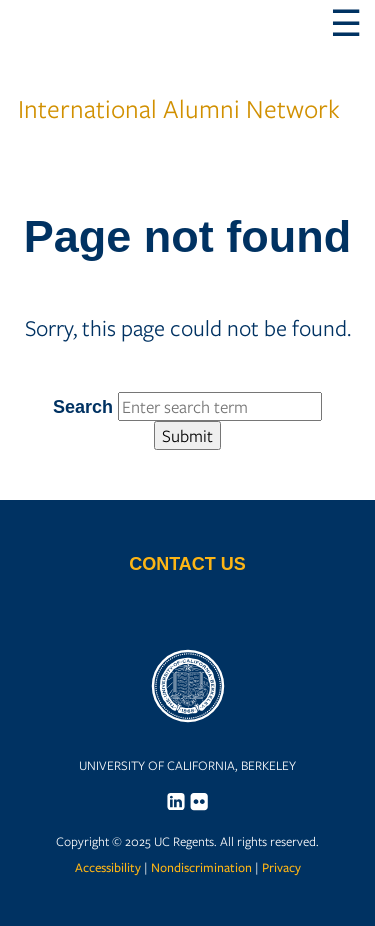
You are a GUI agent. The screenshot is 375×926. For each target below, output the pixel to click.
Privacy (281, 867)
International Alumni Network (179, 80)
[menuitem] (176, 801)
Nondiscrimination (201, 867)
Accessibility (108, 867)
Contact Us (187, 564)
